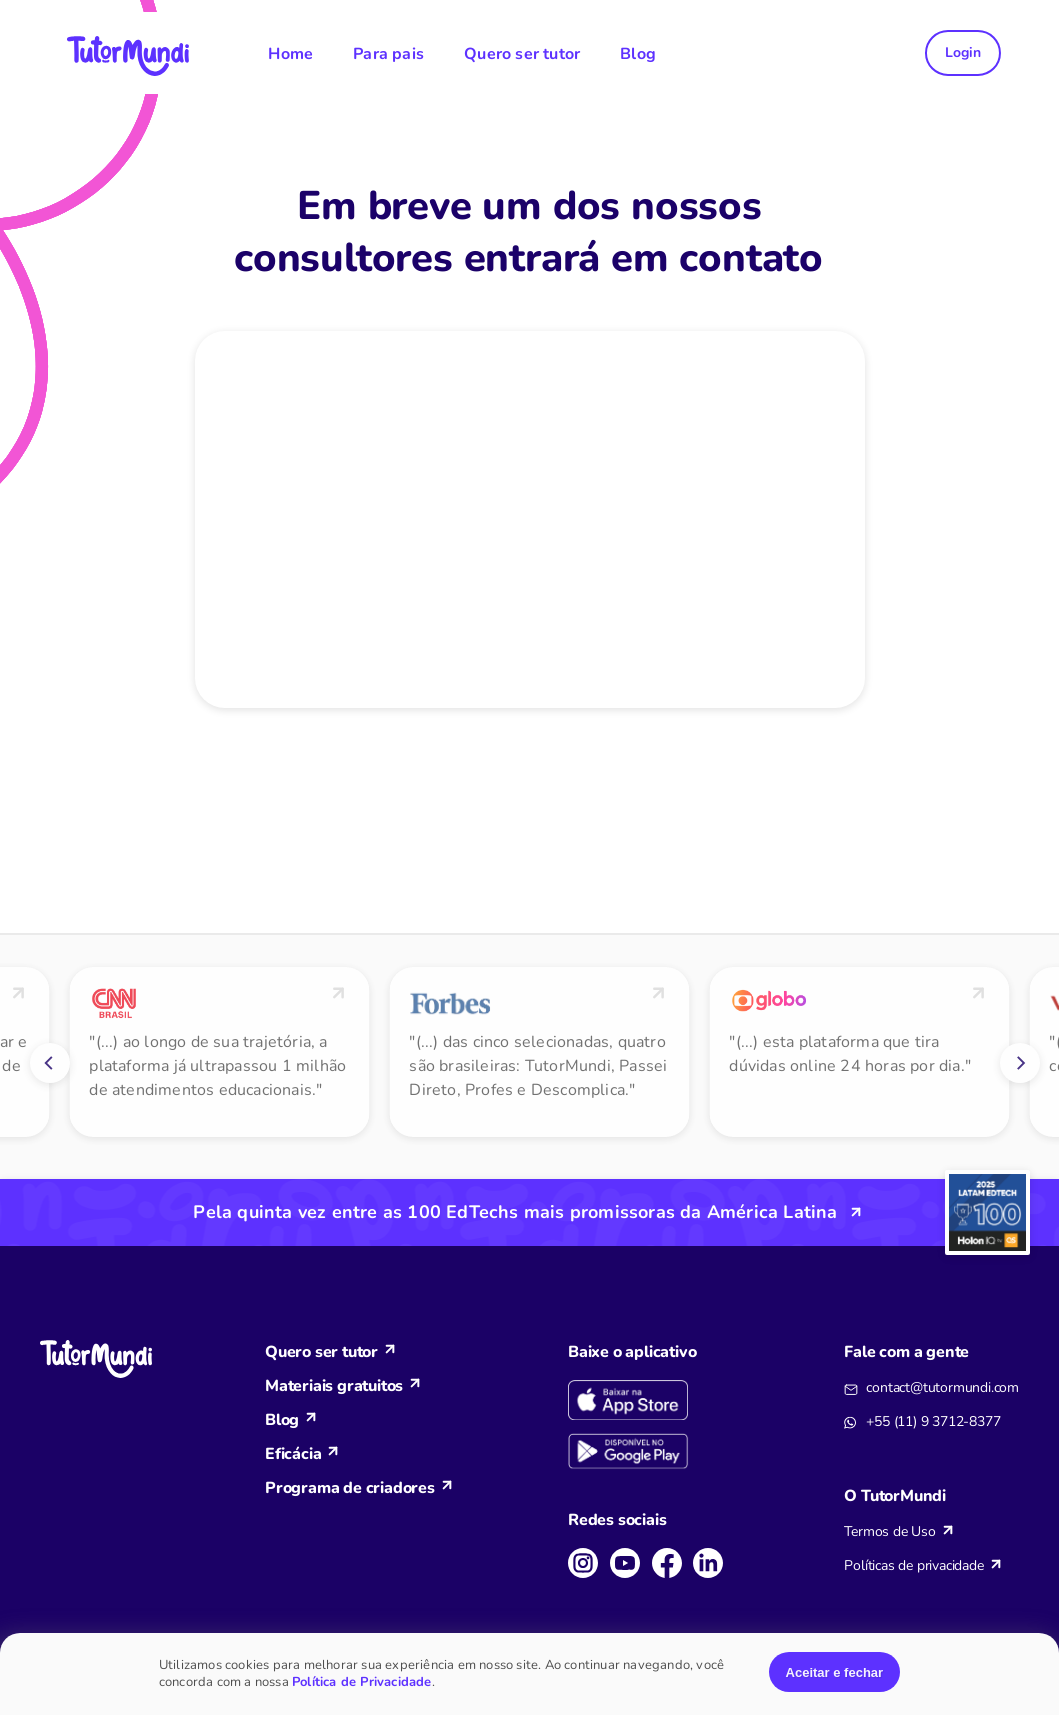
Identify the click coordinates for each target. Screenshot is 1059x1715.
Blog (638, 54)
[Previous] (50, 1063)
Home (290, 54)
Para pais (388, 54)
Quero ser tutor (522, 54)
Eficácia (293, 1454)
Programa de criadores (350, 1488)
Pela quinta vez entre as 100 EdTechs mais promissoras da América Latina (515, 1212)
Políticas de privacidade (913, 1565)
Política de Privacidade (362, 1682)
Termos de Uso (889, 1531)
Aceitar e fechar (835, 1672)
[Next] (1020, 1063)
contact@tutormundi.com (942, 1387)
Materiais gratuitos (334, 1386)
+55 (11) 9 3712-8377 (933, 1421)
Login (963, 52)
